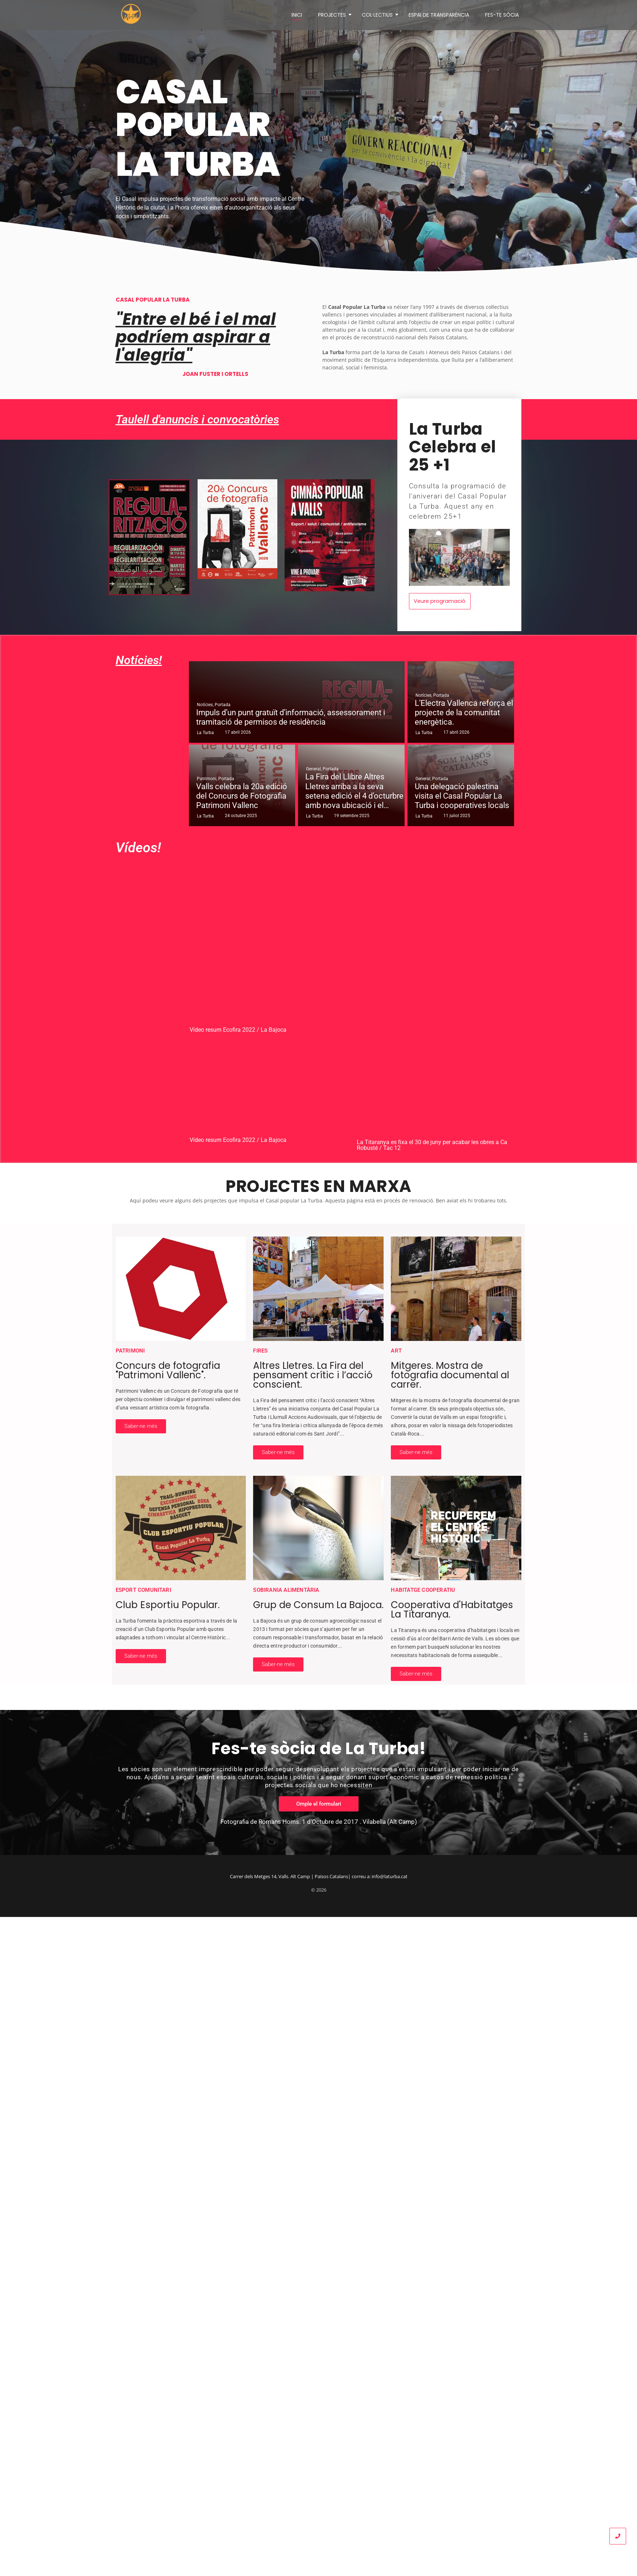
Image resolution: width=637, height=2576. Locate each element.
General (314, 767)
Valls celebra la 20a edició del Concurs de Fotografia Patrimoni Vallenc (241, 794)
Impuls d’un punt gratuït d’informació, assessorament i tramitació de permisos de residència (290, 715)
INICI (296, 13)
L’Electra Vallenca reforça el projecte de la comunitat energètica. (464, 711)
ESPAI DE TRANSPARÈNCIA (439, 13)
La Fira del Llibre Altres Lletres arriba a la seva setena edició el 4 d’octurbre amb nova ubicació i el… (354, 789)
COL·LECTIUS (378, 13)
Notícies (205, 702)
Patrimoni (207, 776)
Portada (223, 702)
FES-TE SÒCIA (502, 13)
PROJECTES (333, 13)
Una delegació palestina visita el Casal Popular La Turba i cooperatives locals (462, 794)
